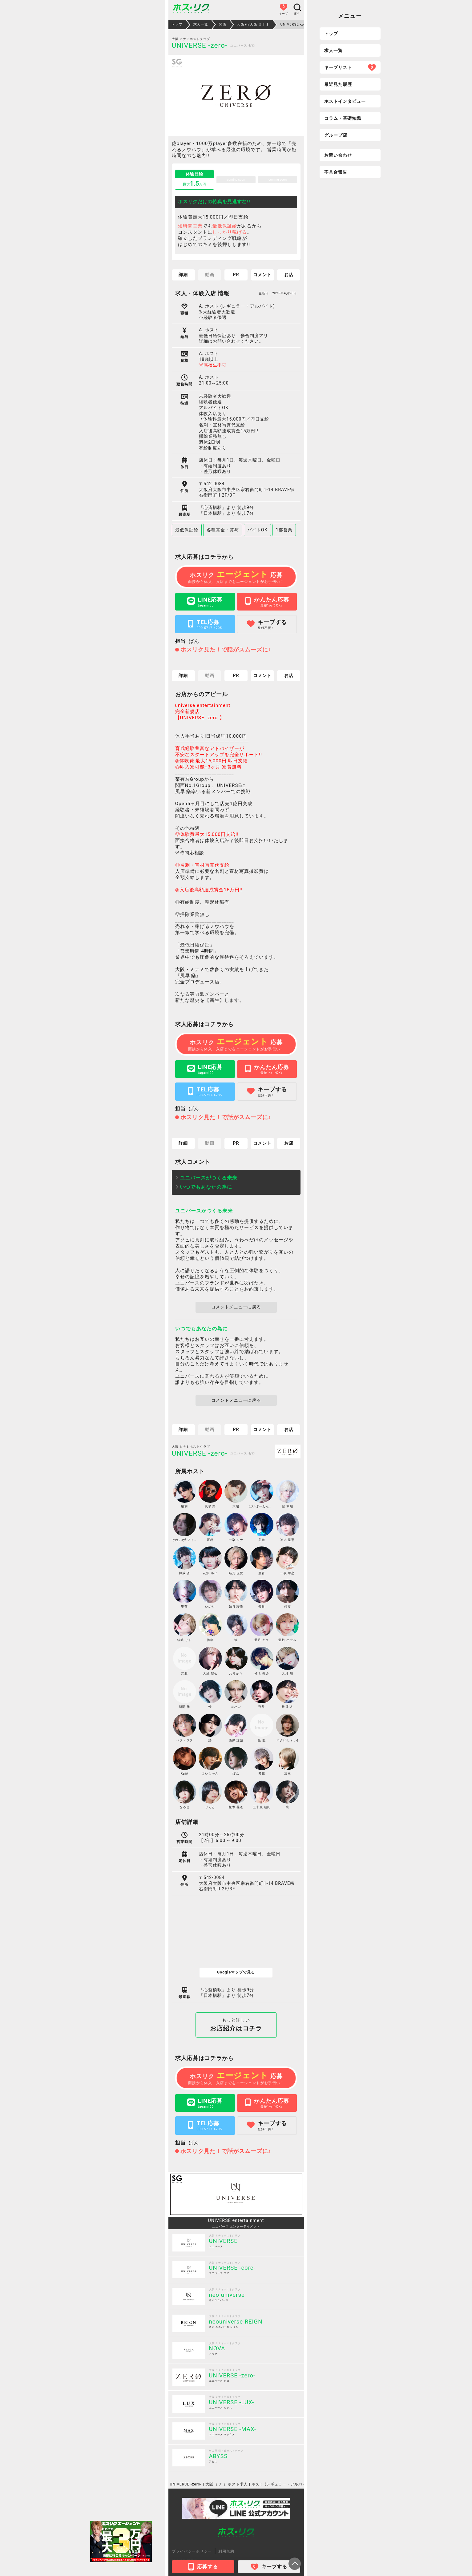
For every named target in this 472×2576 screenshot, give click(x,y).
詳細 (183, 274)
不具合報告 (335, 172)
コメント (262, 274)
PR (236, 274)
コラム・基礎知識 (342, 118)
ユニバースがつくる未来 (208, 1178)
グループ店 (335, 135)
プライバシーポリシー (192, 2551)
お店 (288, 274)
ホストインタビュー (345, 101)
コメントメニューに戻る (236, 1306)
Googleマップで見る (236, 1972)
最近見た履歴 (338, 84)
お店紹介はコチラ (236, 2024)
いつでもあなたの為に (206, 1187)
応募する (203, 2566)
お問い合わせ (338, 155)
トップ (331, 33)
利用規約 (226, 2551)
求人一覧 (333, 50)
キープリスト (350, 67)
